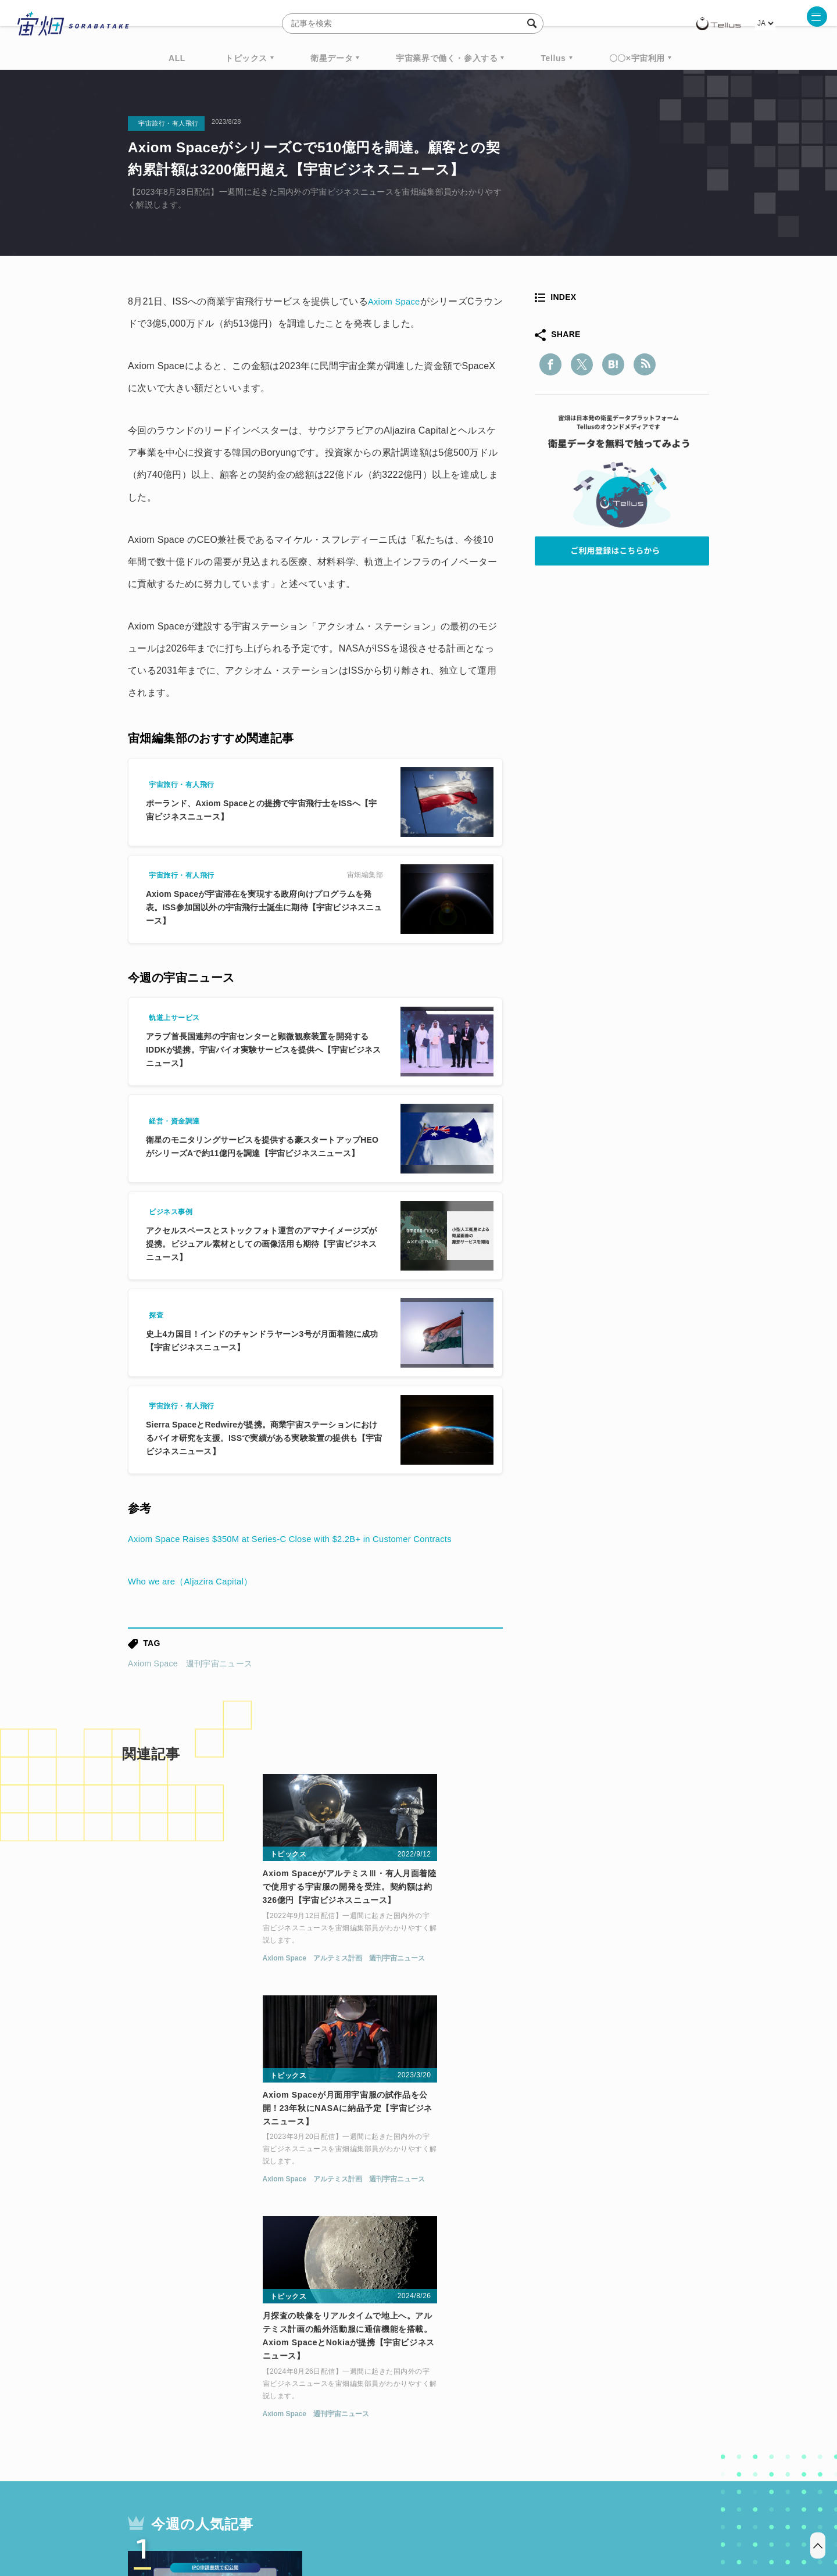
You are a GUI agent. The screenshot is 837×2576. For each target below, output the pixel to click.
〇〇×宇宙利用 (637, 58)
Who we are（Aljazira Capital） (195, 1581)
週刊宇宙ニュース (219, 1663)
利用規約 (322, 2515)
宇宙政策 (517, 2404)
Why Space (377, 2383)
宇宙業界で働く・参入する (447, 58)
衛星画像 (608, 2383)
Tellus (553, 58)
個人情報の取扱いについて (383, 2515)
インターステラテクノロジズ (611, 2404)
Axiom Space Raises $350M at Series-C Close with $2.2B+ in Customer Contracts (304, 1539)
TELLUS (255, 2383)
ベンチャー (550, 2383)
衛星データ (331, 58)
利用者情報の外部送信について (480, 2515)
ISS (229, 2404)
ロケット (392, 2404)
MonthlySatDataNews (464, 2383)
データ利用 (666, 2383)
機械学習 (186, 2404)
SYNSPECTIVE (325, 2404)
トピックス (246, 58)
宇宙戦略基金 (456, 2404)
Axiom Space (396, 301)
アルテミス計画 (200, 1966)
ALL (177, 58)
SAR (265, 2404)
